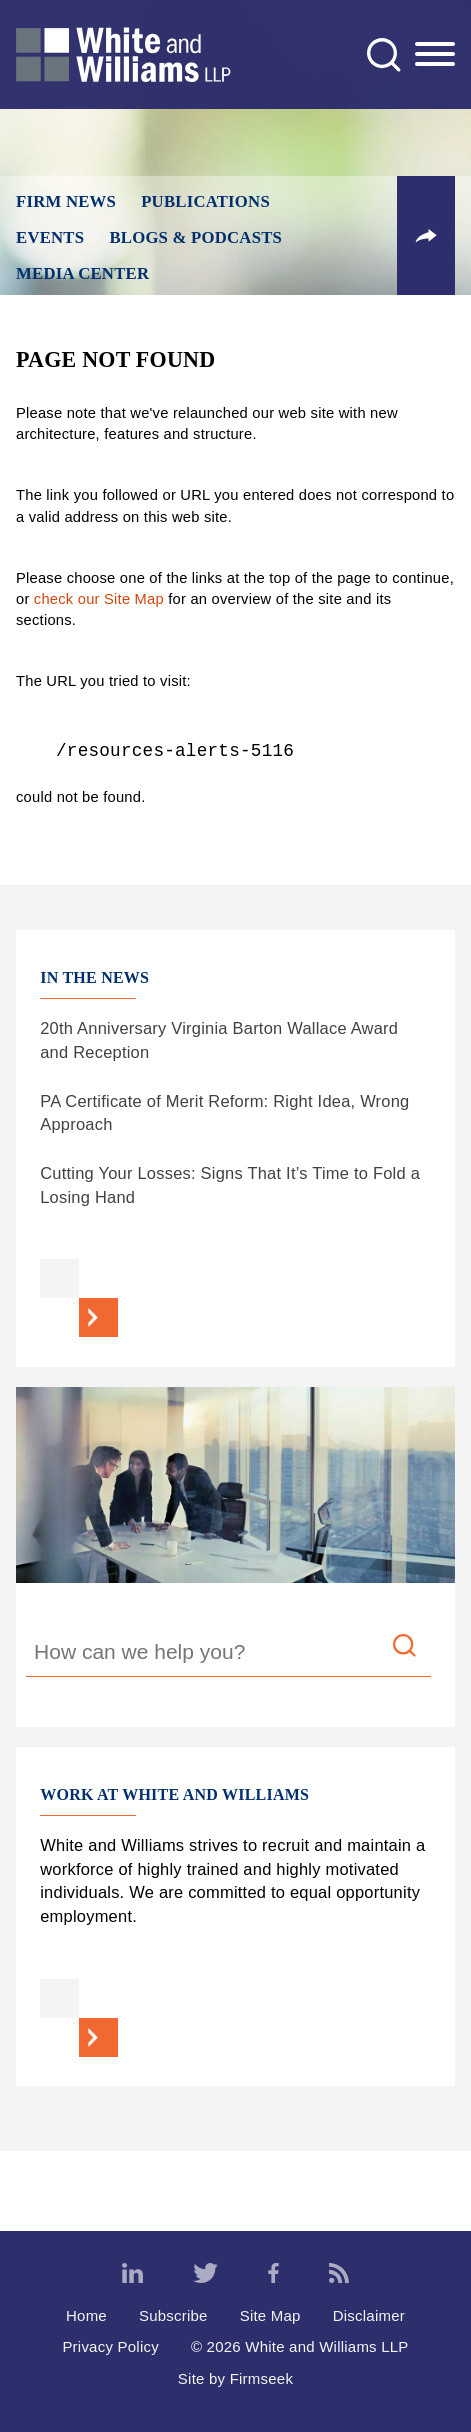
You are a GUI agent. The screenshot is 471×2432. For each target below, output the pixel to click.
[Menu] (435, 55)
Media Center (82, 273)
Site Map (270, 2315)
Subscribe (173, 2315)
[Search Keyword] (228, 1655)
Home (86, 2315)
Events (50, 237)
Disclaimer (369, 2315)
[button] (426, 236)
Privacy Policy (110, 2346)
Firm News (66, 201)
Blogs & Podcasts (195, 237)
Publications (205, 201)
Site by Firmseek (235, 2378)
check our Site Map (99, 599)
